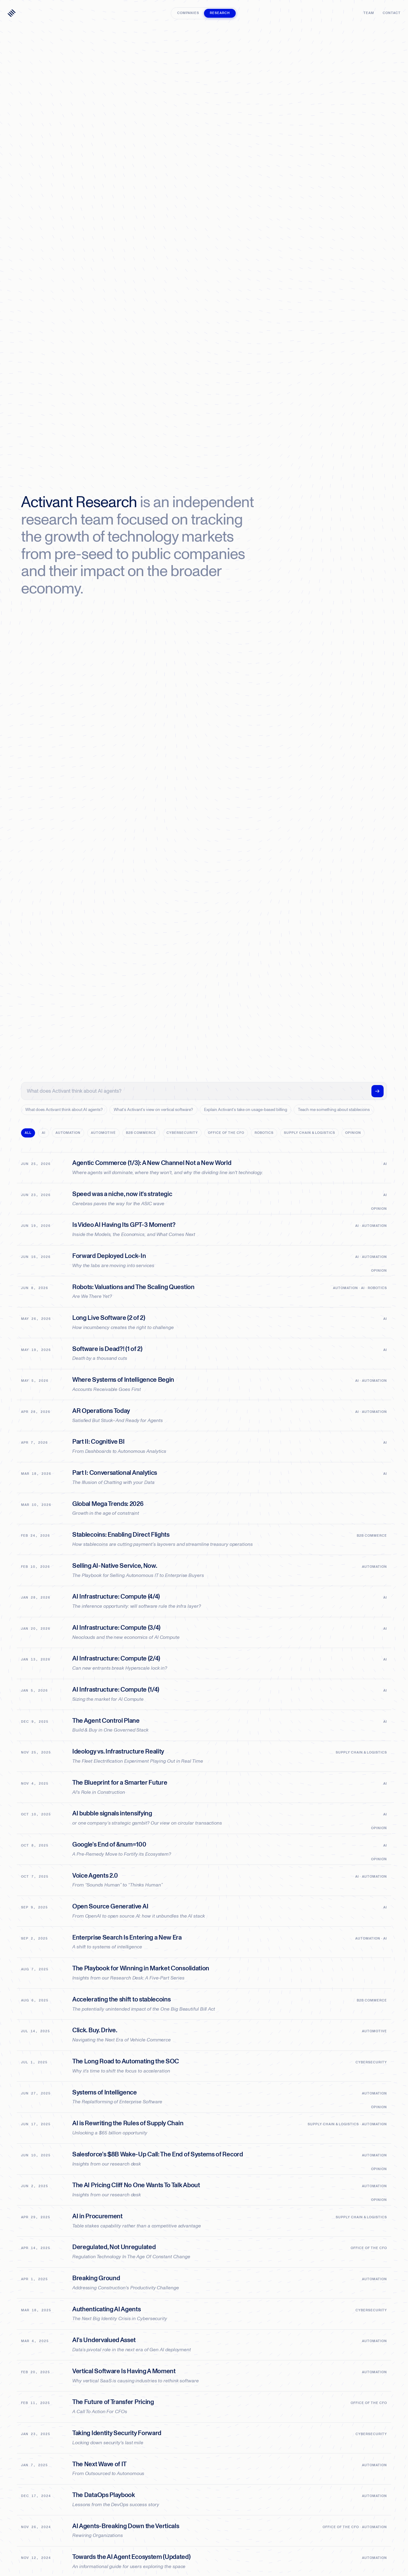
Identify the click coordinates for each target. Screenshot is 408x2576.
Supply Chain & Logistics (309, 1132)
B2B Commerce (141, 1132)
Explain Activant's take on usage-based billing (245, 1109)
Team (368, 13)
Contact (392, 13)
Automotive (103, 1132)
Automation (68, 1132)
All (28, 1132)
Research (220, 13)
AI (43, 1132)
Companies (188, 13)
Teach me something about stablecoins (334, 1109)
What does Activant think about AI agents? (64, 1109)
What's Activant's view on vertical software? (153, 1109)
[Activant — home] (11, 13)
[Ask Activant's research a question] (198, 1090)
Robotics (264, 1132)
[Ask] (377, 1091)
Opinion (353, 1132)
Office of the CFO (226, 1132)
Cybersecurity (182, 1132)
